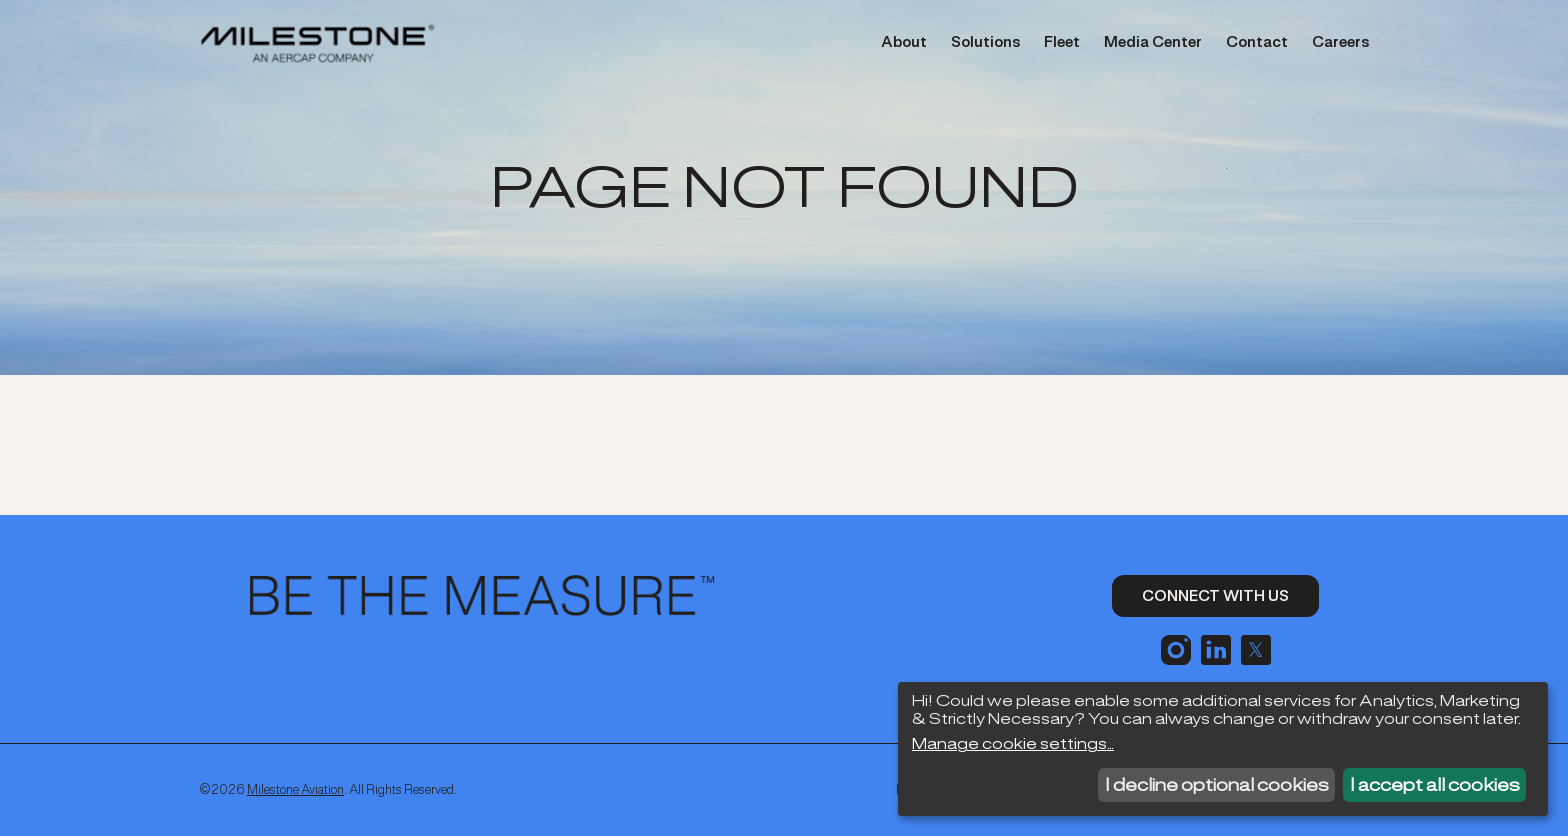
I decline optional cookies (1217, 785)
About (904, 42)
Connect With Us (1215, 595)
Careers (1340, 42)
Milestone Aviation (295, 789)
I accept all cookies (1435, 785)
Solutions (985, 42)
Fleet (1062, 42)
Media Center (1153, 42)
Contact (1257, 42)
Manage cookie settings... (1013, 744)
